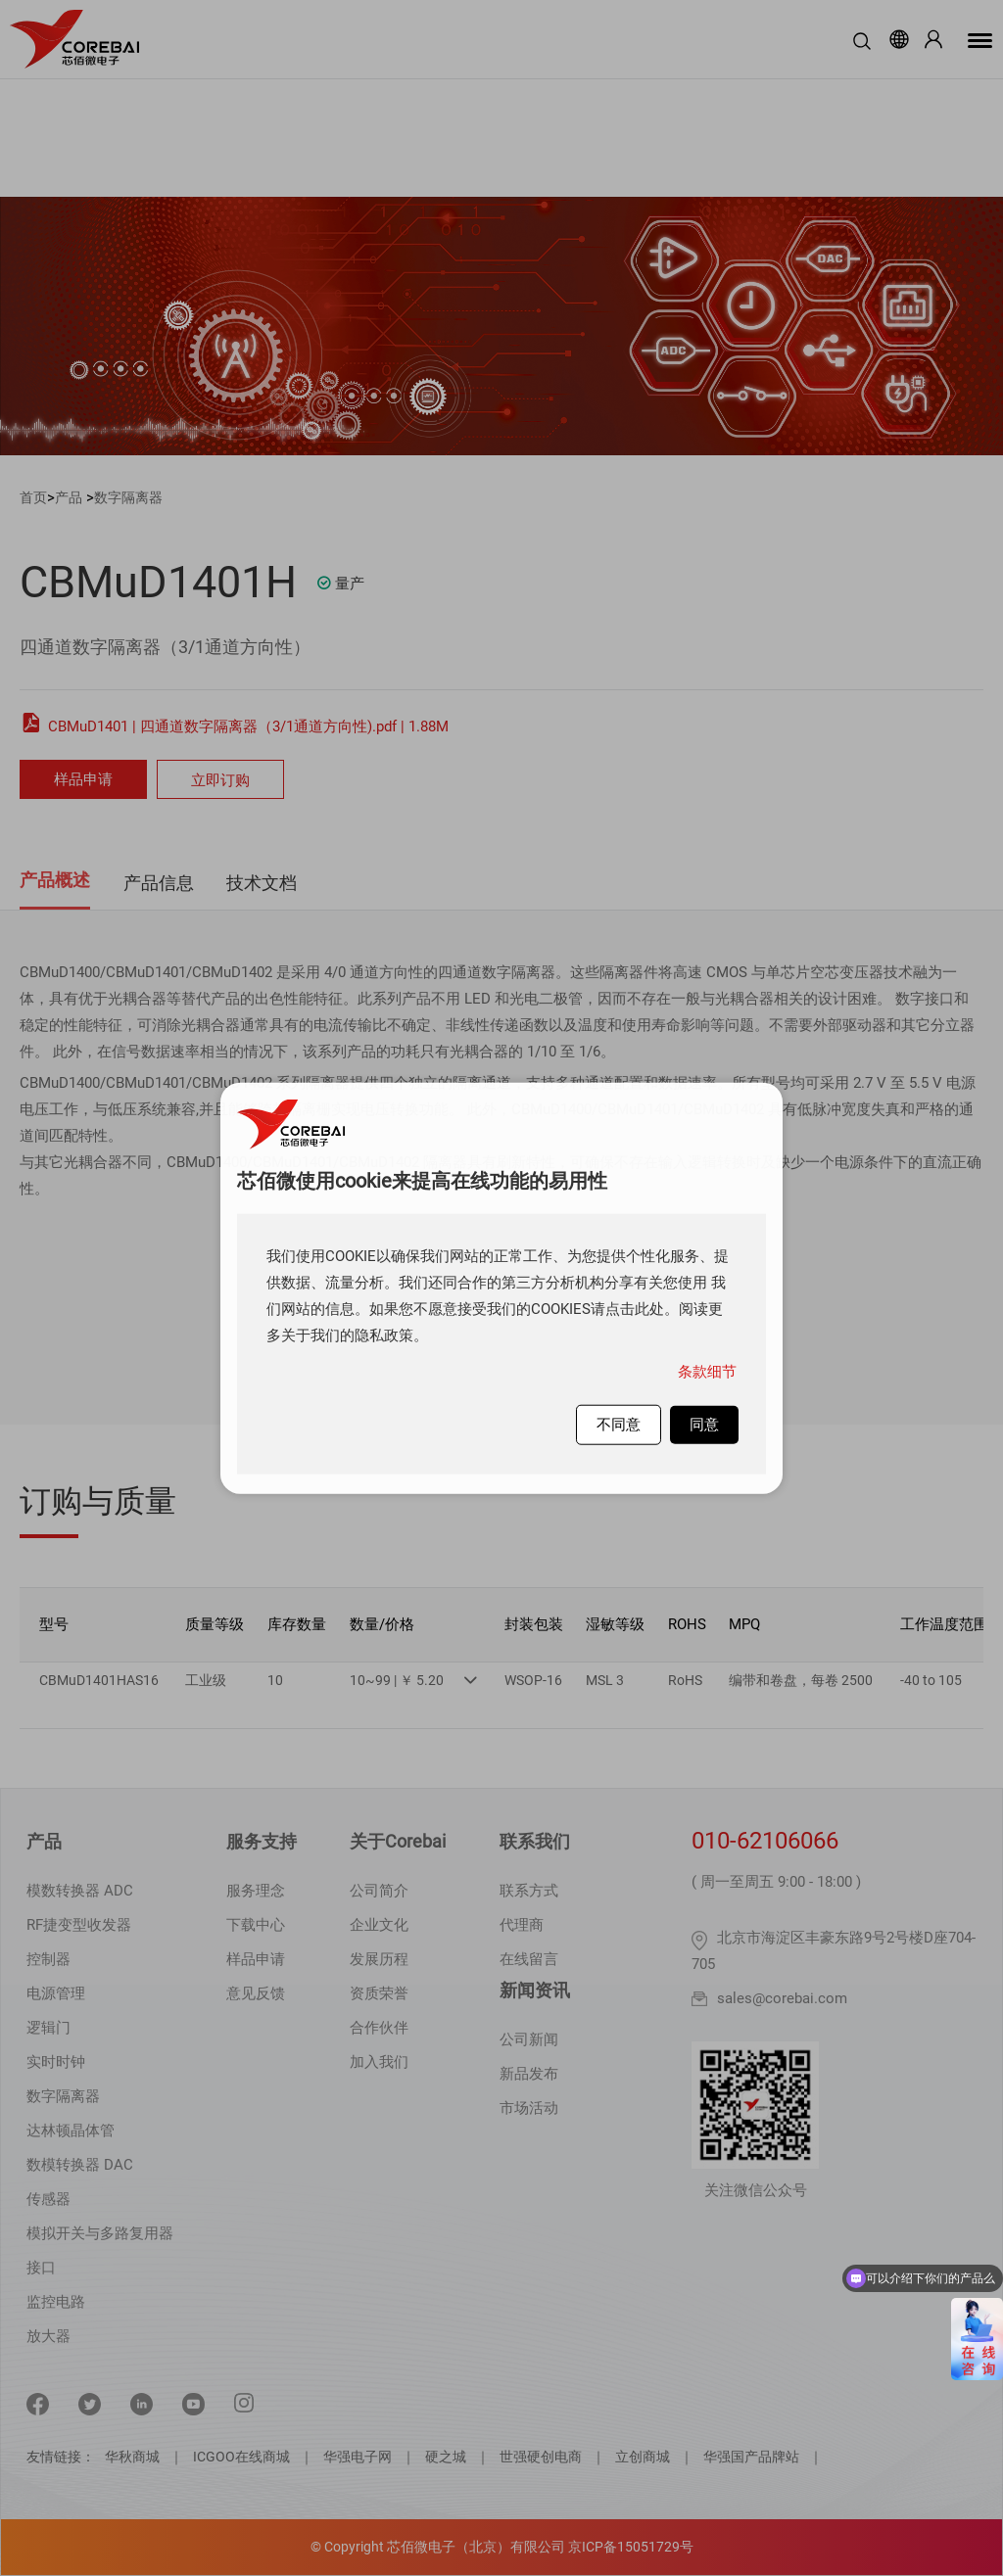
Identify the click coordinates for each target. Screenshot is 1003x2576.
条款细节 (707, 1371)
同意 (704, 1423)
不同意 (619, 1423)
